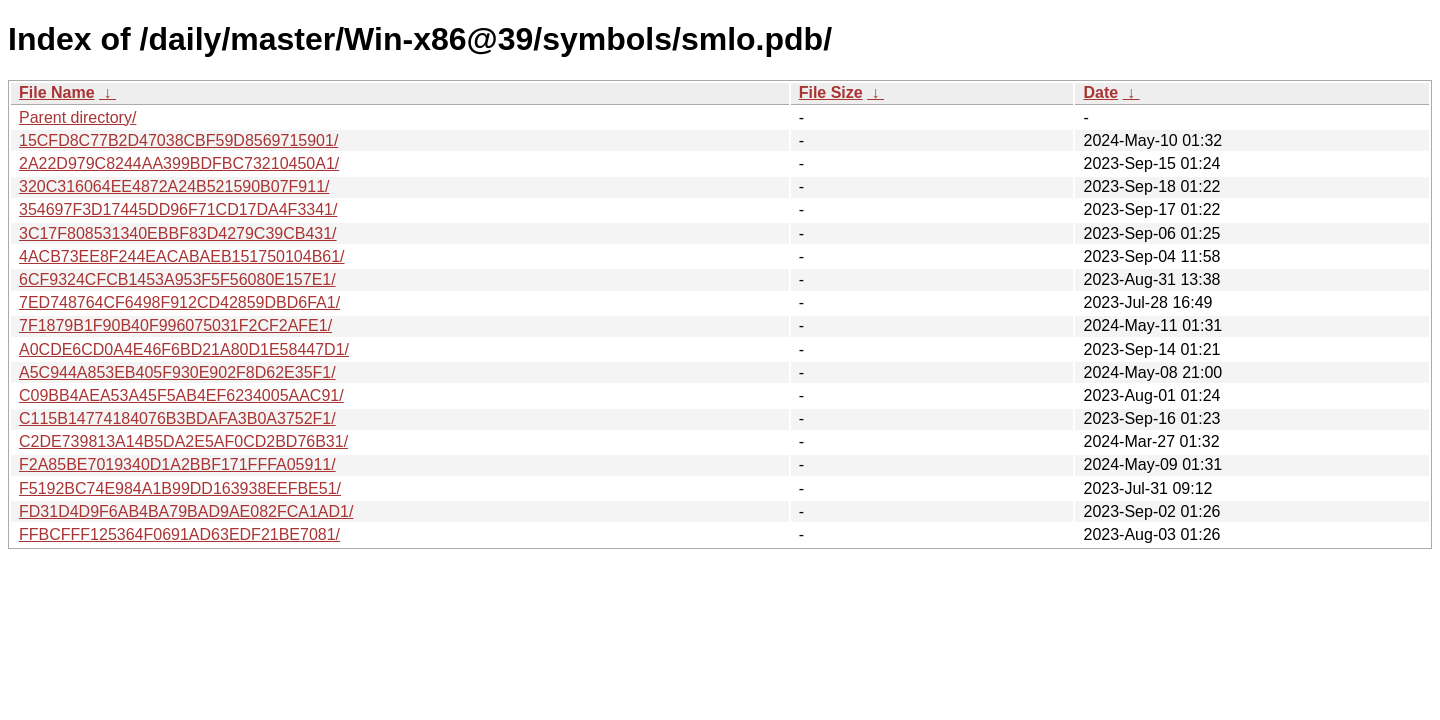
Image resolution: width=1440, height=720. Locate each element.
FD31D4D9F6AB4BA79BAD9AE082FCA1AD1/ (186, 511)
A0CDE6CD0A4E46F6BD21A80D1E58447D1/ (184, 349)
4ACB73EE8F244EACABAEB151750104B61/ (182, 256)
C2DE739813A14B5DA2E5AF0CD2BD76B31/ (183, 441)
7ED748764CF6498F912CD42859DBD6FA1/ (179, 302)
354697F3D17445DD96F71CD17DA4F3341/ (178, 209)
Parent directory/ (77, 117)
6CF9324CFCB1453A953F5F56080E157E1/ (177, 279)
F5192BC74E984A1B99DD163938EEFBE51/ (180, 488)
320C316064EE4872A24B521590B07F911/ (174, 186)
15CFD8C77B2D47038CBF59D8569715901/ (178, 140)
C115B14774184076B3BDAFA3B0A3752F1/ (177, 418)
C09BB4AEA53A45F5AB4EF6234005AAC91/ (181, 395)
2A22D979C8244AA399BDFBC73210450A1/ (179, 163)
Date (1100, 92)
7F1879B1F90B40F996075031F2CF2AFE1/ (175, 325)
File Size (831, 92)
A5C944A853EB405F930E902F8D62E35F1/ (177, 372)
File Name (57, 92)
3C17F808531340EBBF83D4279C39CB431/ (178, 233)
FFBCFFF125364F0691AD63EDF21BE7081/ (179, 534)
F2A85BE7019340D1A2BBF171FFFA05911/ (177, 464)
